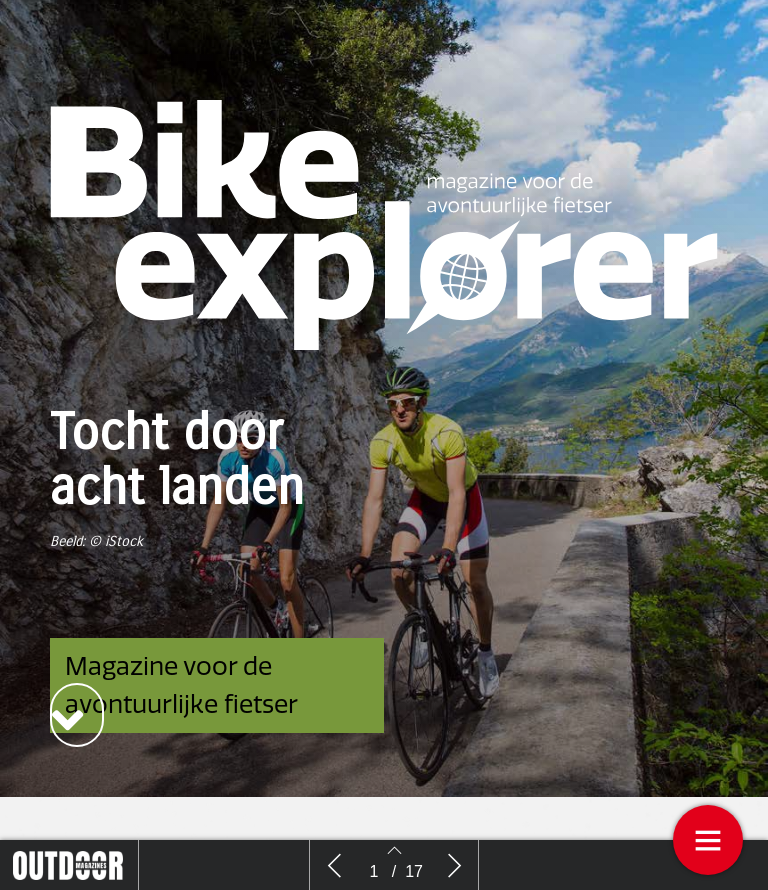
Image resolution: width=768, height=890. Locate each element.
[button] (77, 715)
